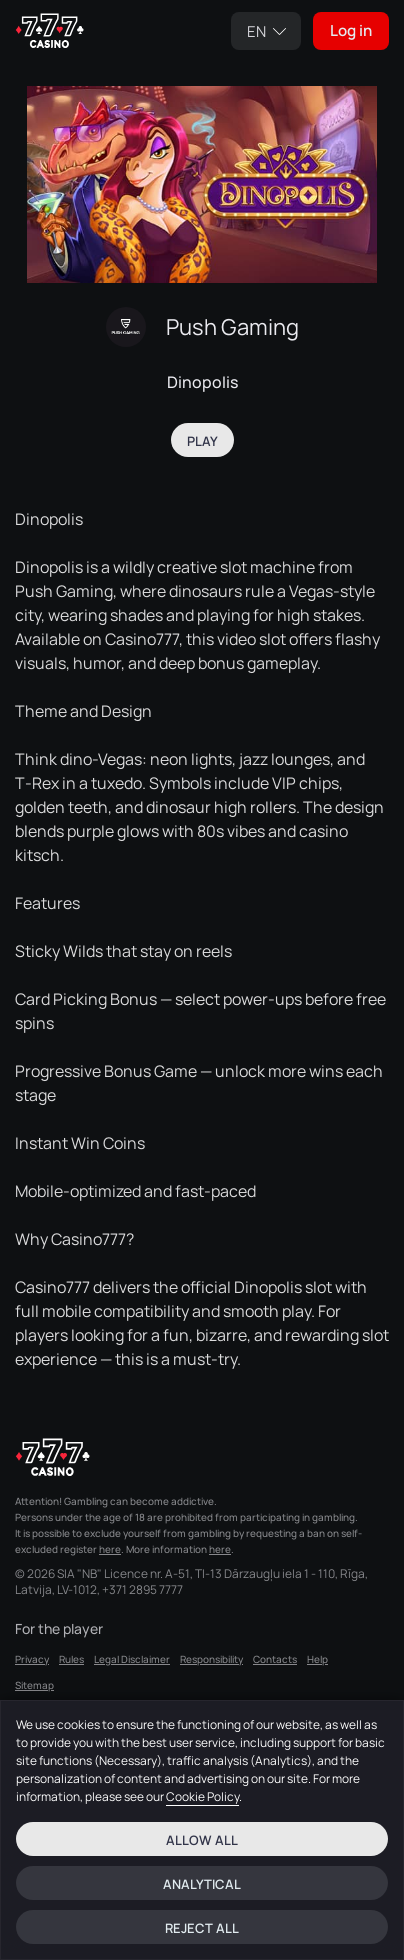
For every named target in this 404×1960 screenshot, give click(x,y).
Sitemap (34, 1685)
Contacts (275, 1659)
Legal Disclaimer (132, 1659)
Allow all (202, 1840)
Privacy (32, 1659)
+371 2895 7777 (142, 1590)
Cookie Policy (202, 1796)
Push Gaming (232, 327)
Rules (71, 1659)
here (110, 1549)
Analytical (202, 1884)
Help (317, 1659)
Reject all (202, 1928)
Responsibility (211, 1659)
